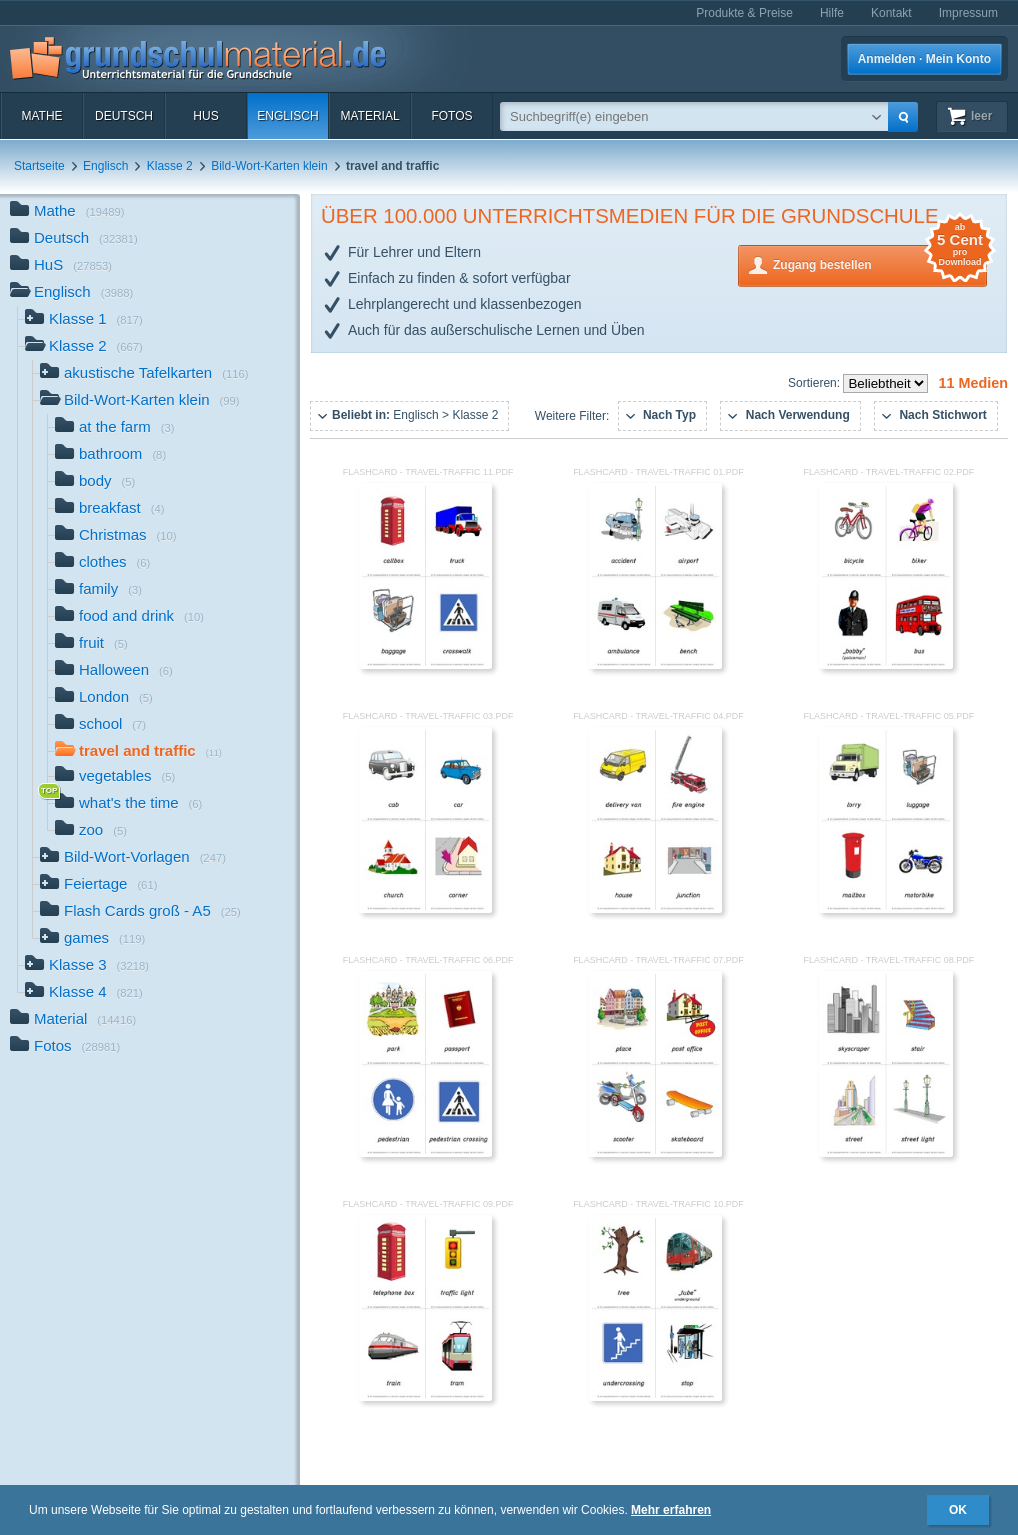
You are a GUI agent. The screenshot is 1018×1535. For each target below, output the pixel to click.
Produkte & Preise (744, 13)
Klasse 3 (87, 966)
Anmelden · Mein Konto (924, 59)
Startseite (39, 166)
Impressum (968, 13)
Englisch (287, 116)
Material (369, 116)
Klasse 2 (170, 166)
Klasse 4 (84, 993)
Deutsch (124, 116)
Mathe (41, 116)
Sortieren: (815, 383)
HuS (205, 116)
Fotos (451, 116)
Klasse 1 (84, 320)
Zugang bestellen (880, 263)
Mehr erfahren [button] (671, 1510)
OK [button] (958, 1510)
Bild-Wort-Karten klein (269, 166)
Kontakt (891, 13)
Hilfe (832, 13)
